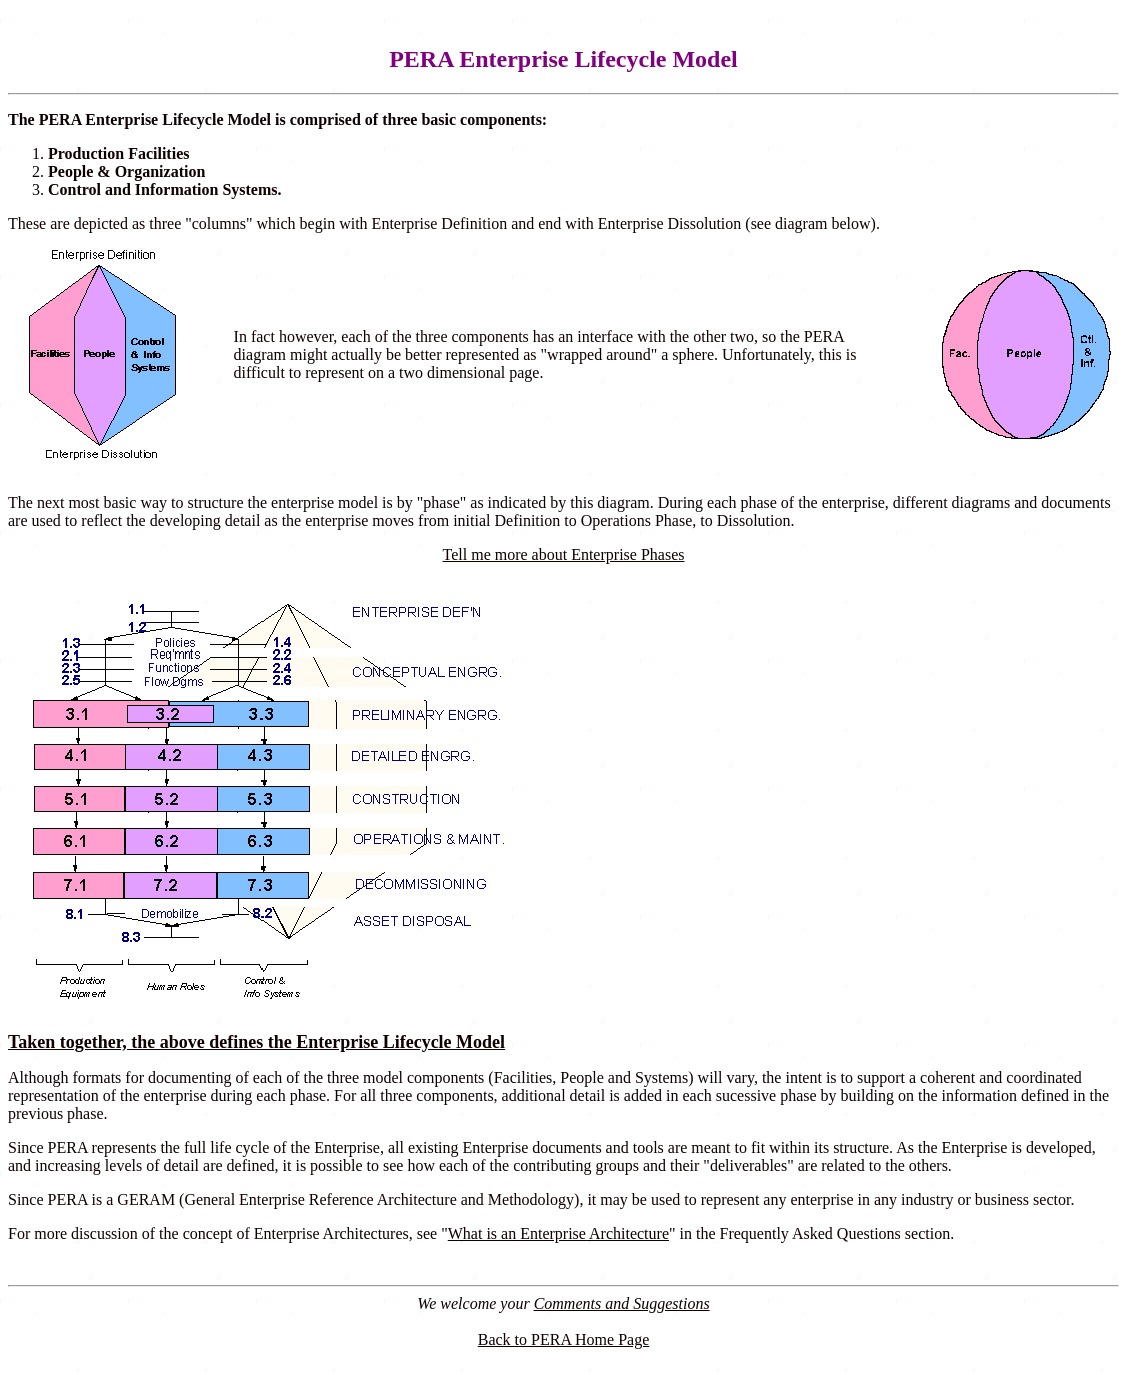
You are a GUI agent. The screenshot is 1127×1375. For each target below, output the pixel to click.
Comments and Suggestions (622, 1303)
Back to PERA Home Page (564, 1339)
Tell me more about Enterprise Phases (564, 554)
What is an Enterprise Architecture (558, 1233)
